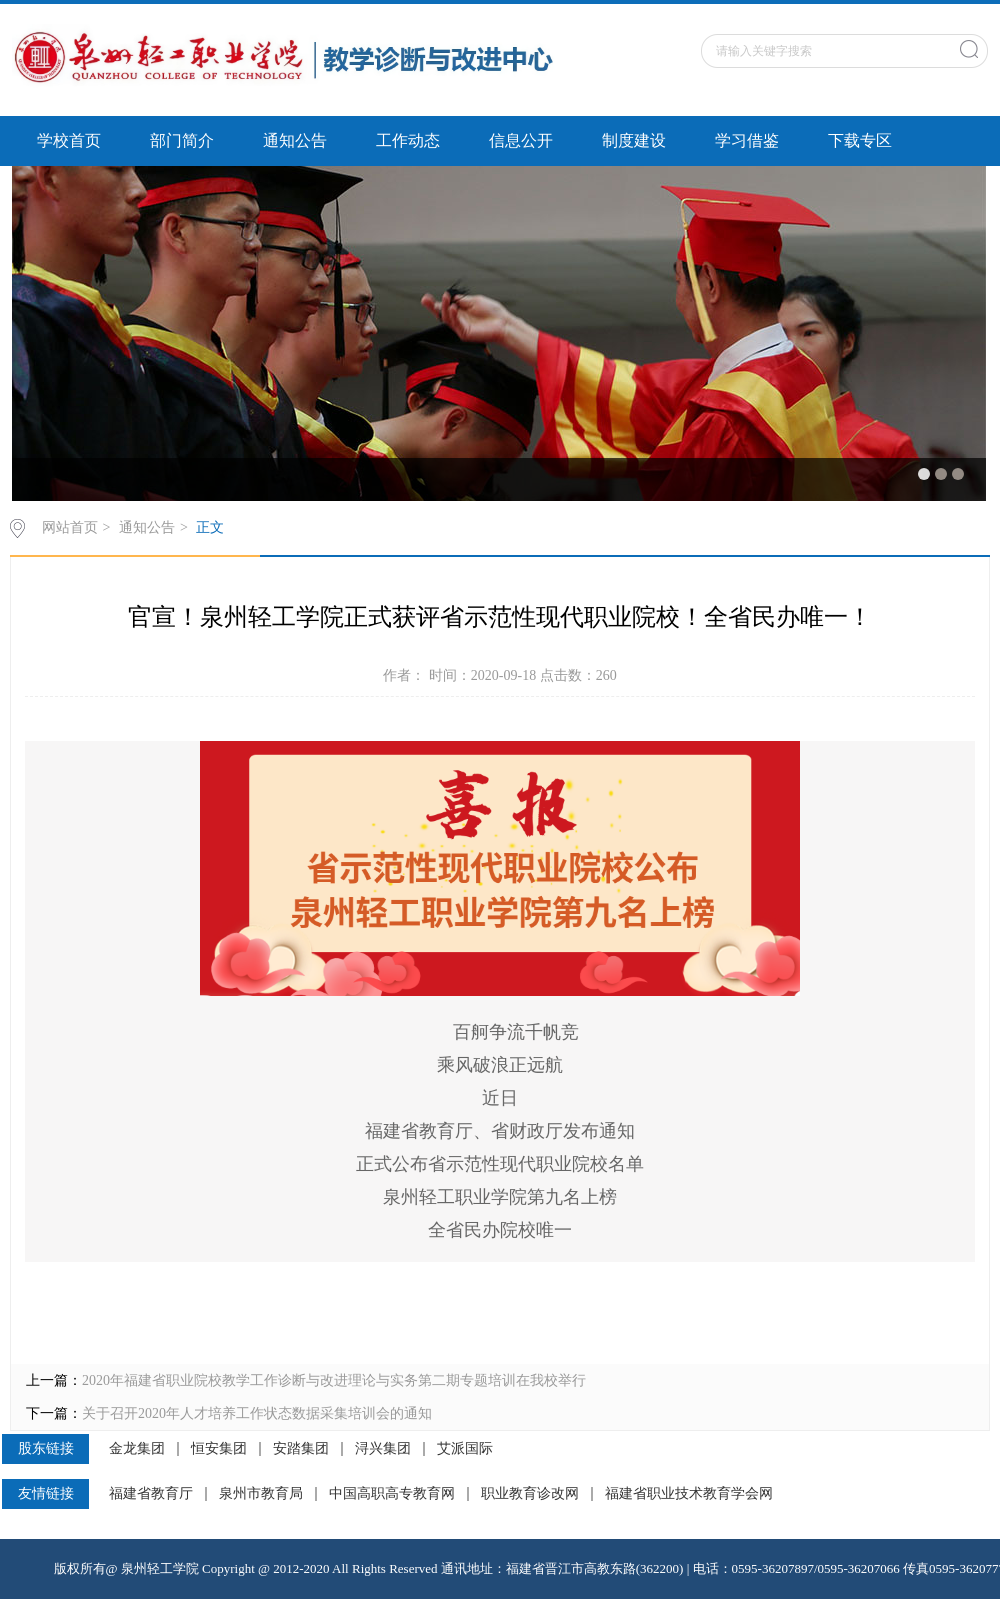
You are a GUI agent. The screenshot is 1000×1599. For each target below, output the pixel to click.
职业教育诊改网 (530, 1494)
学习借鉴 (747, 140)
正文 (210, 527)
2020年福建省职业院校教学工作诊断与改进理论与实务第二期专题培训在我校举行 (334, 1380)
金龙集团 (137, 1449)
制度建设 (634, 140)
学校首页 (69, 140)
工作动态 (408, 140)
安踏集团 (301, 1449)
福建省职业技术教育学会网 (689, 1494)
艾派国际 (465, 1449)
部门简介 (182, 140)
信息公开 (521, 140)
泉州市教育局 (261, 1494)
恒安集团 (219, 1449)
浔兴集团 (383, 1449)
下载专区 (860, 140)
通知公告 (295, 140)
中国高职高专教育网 (392, 1494)
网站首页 (70, 527)
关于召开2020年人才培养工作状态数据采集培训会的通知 (257, 1413)
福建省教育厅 (151, 1494)
